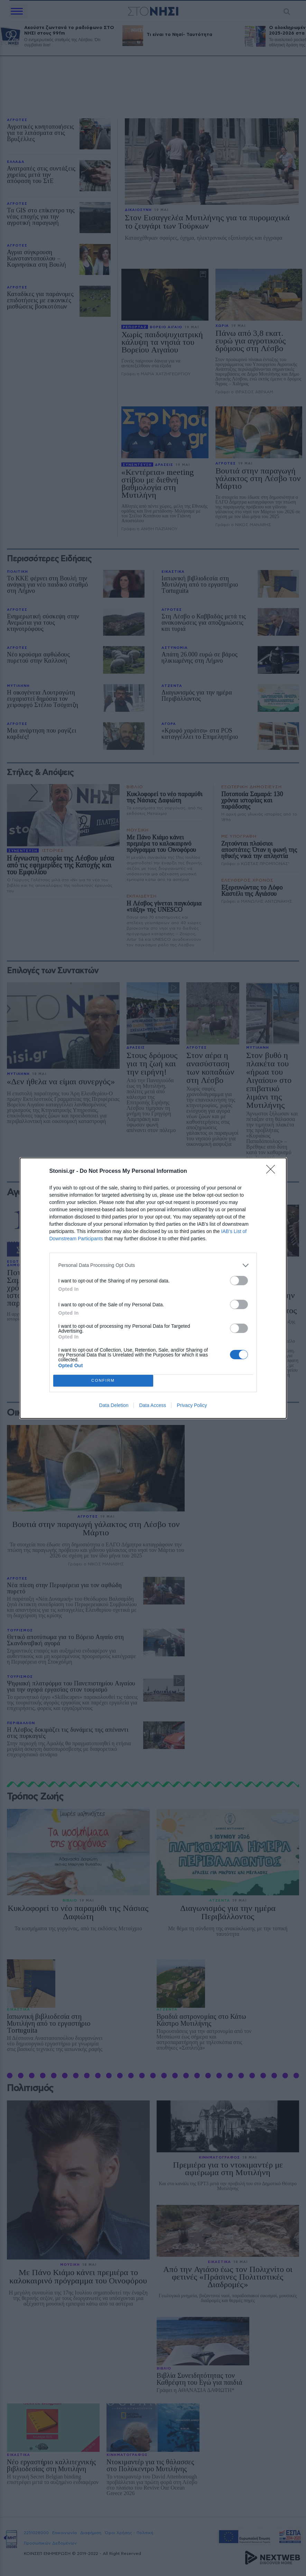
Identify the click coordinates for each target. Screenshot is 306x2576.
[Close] (272, 1171)
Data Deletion (114, 1405)
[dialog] (153, 1288)
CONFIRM (103, 1380)
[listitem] (153, 1265)
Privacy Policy (192, 1405)
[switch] (239, 1280)
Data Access (152, 1405)
